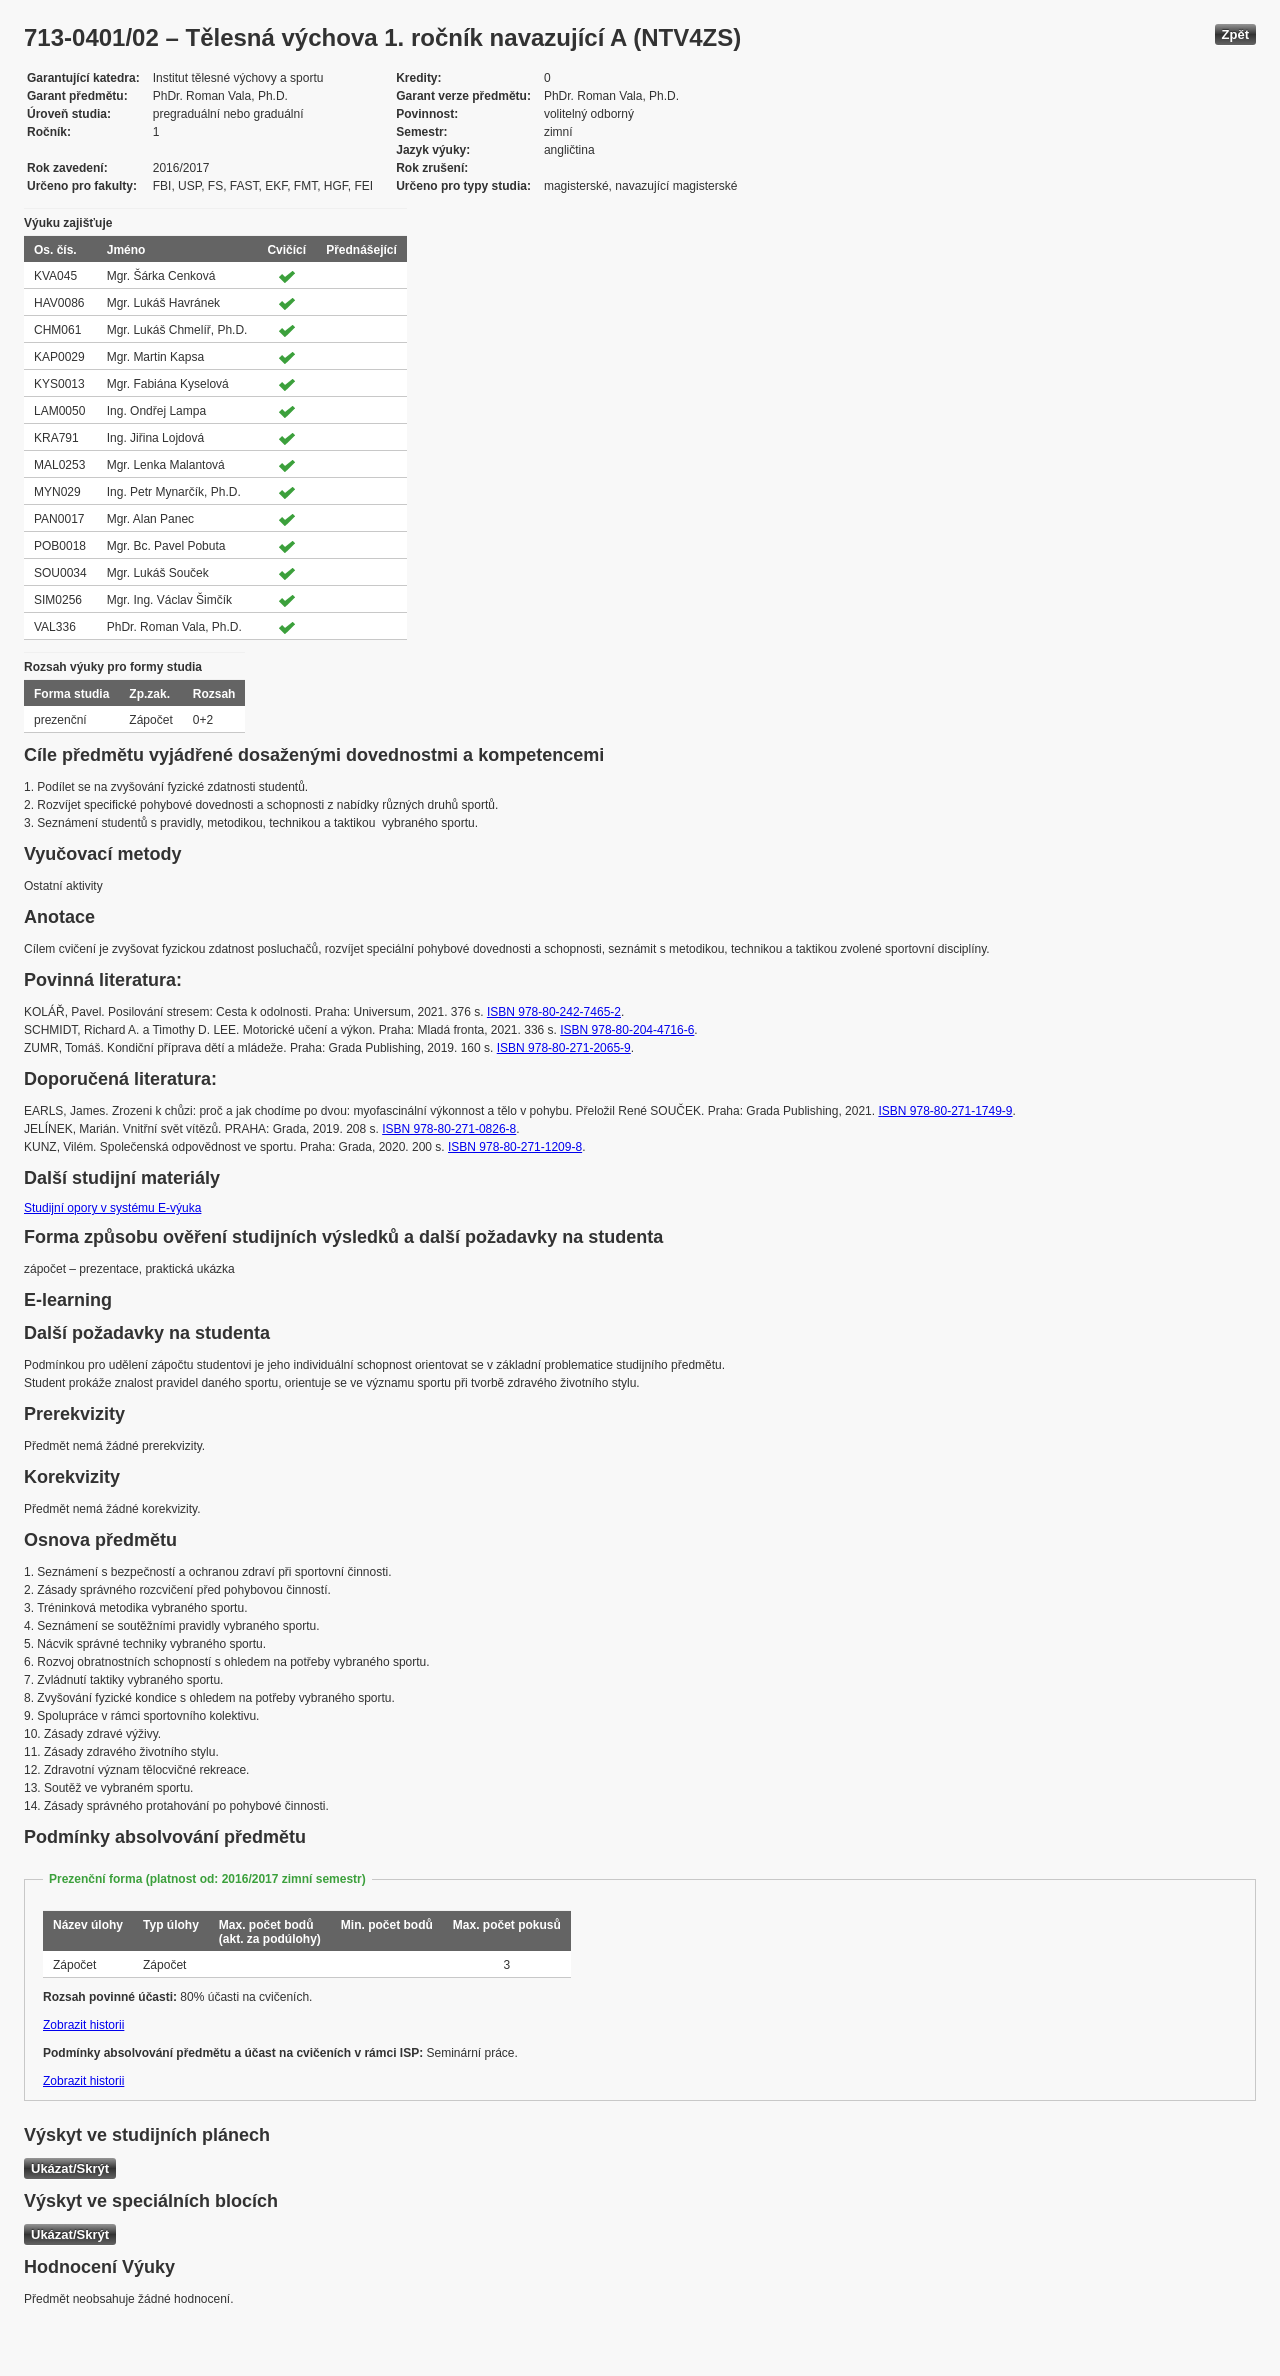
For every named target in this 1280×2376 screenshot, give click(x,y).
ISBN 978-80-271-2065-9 (564, 1048)
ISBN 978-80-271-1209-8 (515, 1147)
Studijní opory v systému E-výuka (112, 1208)
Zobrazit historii (83, 2025)
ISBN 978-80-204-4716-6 (627, 1030)
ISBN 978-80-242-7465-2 (554, 1012)
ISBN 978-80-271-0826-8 (449, 1129)
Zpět (1235, 34)
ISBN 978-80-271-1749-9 (945, 1111)
